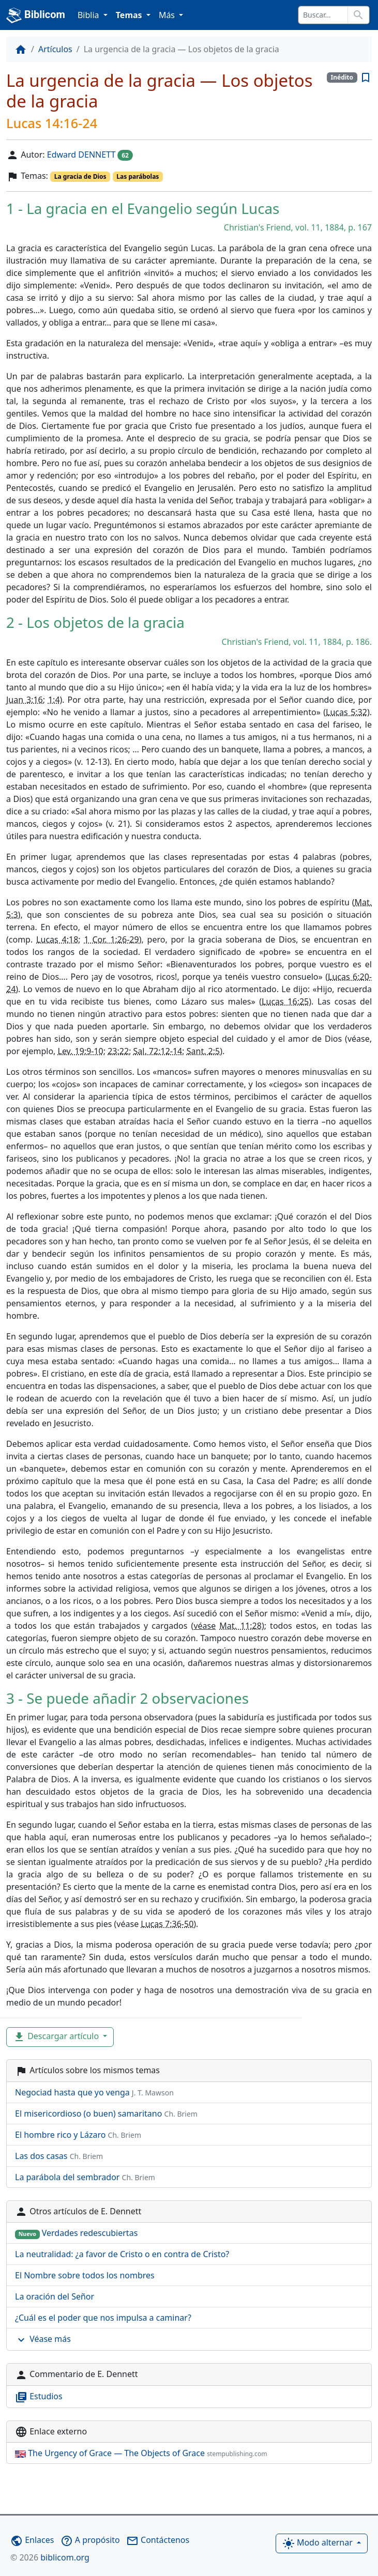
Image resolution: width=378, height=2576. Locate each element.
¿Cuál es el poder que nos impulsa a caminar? (103, 2317)
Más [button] (168, 15)
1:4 (54, 699)
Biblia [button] (89, 15)
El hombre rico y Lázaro (78, 2134)
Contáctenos (157, 2540)
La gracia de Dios (80, 176)
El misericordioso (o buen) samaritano (106, 2113)
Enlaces (32, 2540)
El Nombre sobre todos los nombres (85, 2275)
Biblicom (35, 15)
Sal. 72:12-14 (158, 1051)
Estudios (39, 2396)
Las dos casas (59, 2156)
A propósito (90, 2540)
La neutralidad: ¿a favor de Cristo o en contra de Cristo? (122, 2254)
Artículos (55, 49)
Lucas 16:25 (285, 1001)
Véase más (43, 2339)
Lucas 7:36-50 (167, 1924)
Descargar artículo (57, 2036)
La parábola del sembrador (85, 2177)
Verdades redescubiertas (76, 2233)
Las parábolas (137, 176)
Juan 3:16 (24, 699)
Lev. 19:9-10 (80, 1051)
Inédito (342, 77)
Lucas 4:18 (57, 939)
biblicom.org (49, 2557)
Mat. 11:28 (240, 1625)
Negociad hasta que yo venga (94, 2092)
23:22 (118, 1051)
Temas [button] (130, 15)
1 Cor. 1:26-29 (111, 939)
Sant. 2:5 (203, 1051)
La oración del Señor (54, 2296)
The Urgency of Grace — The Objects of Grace (141, 2453)
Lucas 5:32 (346, 712)
